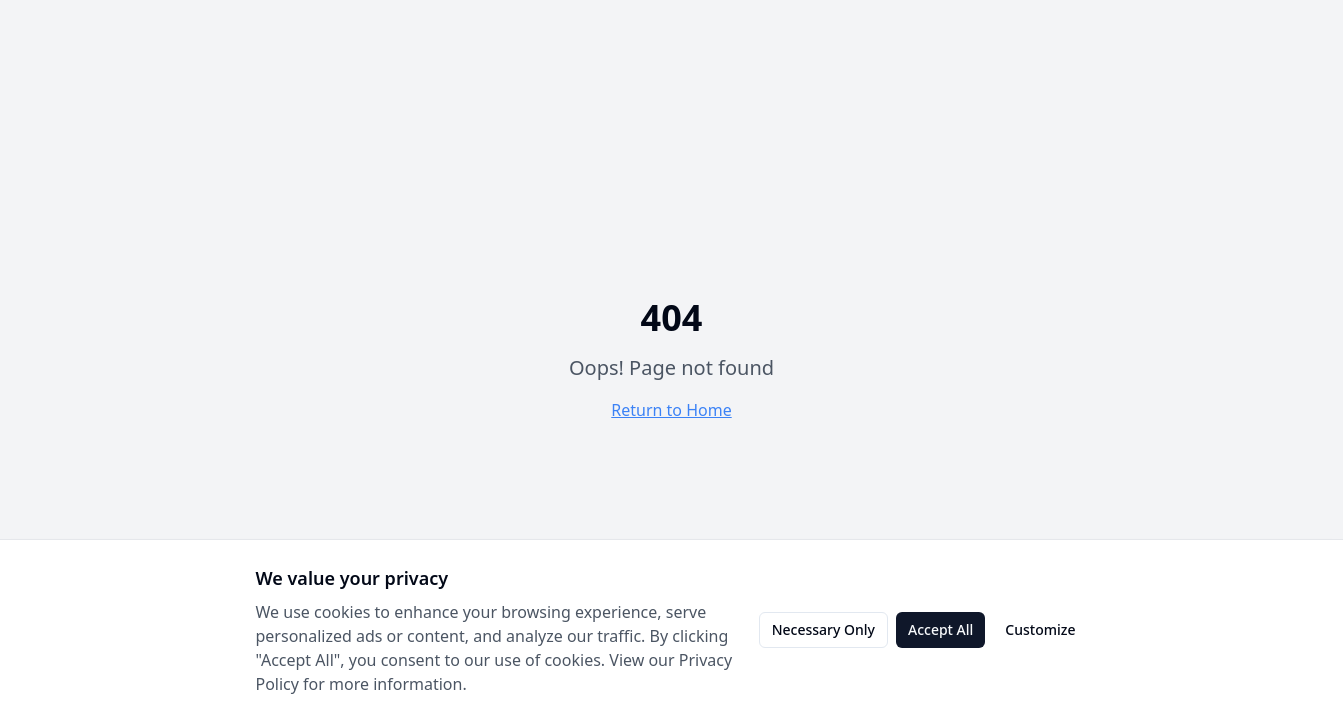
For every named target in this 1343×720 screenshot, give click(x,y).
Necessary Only (823, 629)
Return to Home (671, 410)
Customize (1040, 629)
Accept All (940, 629)
